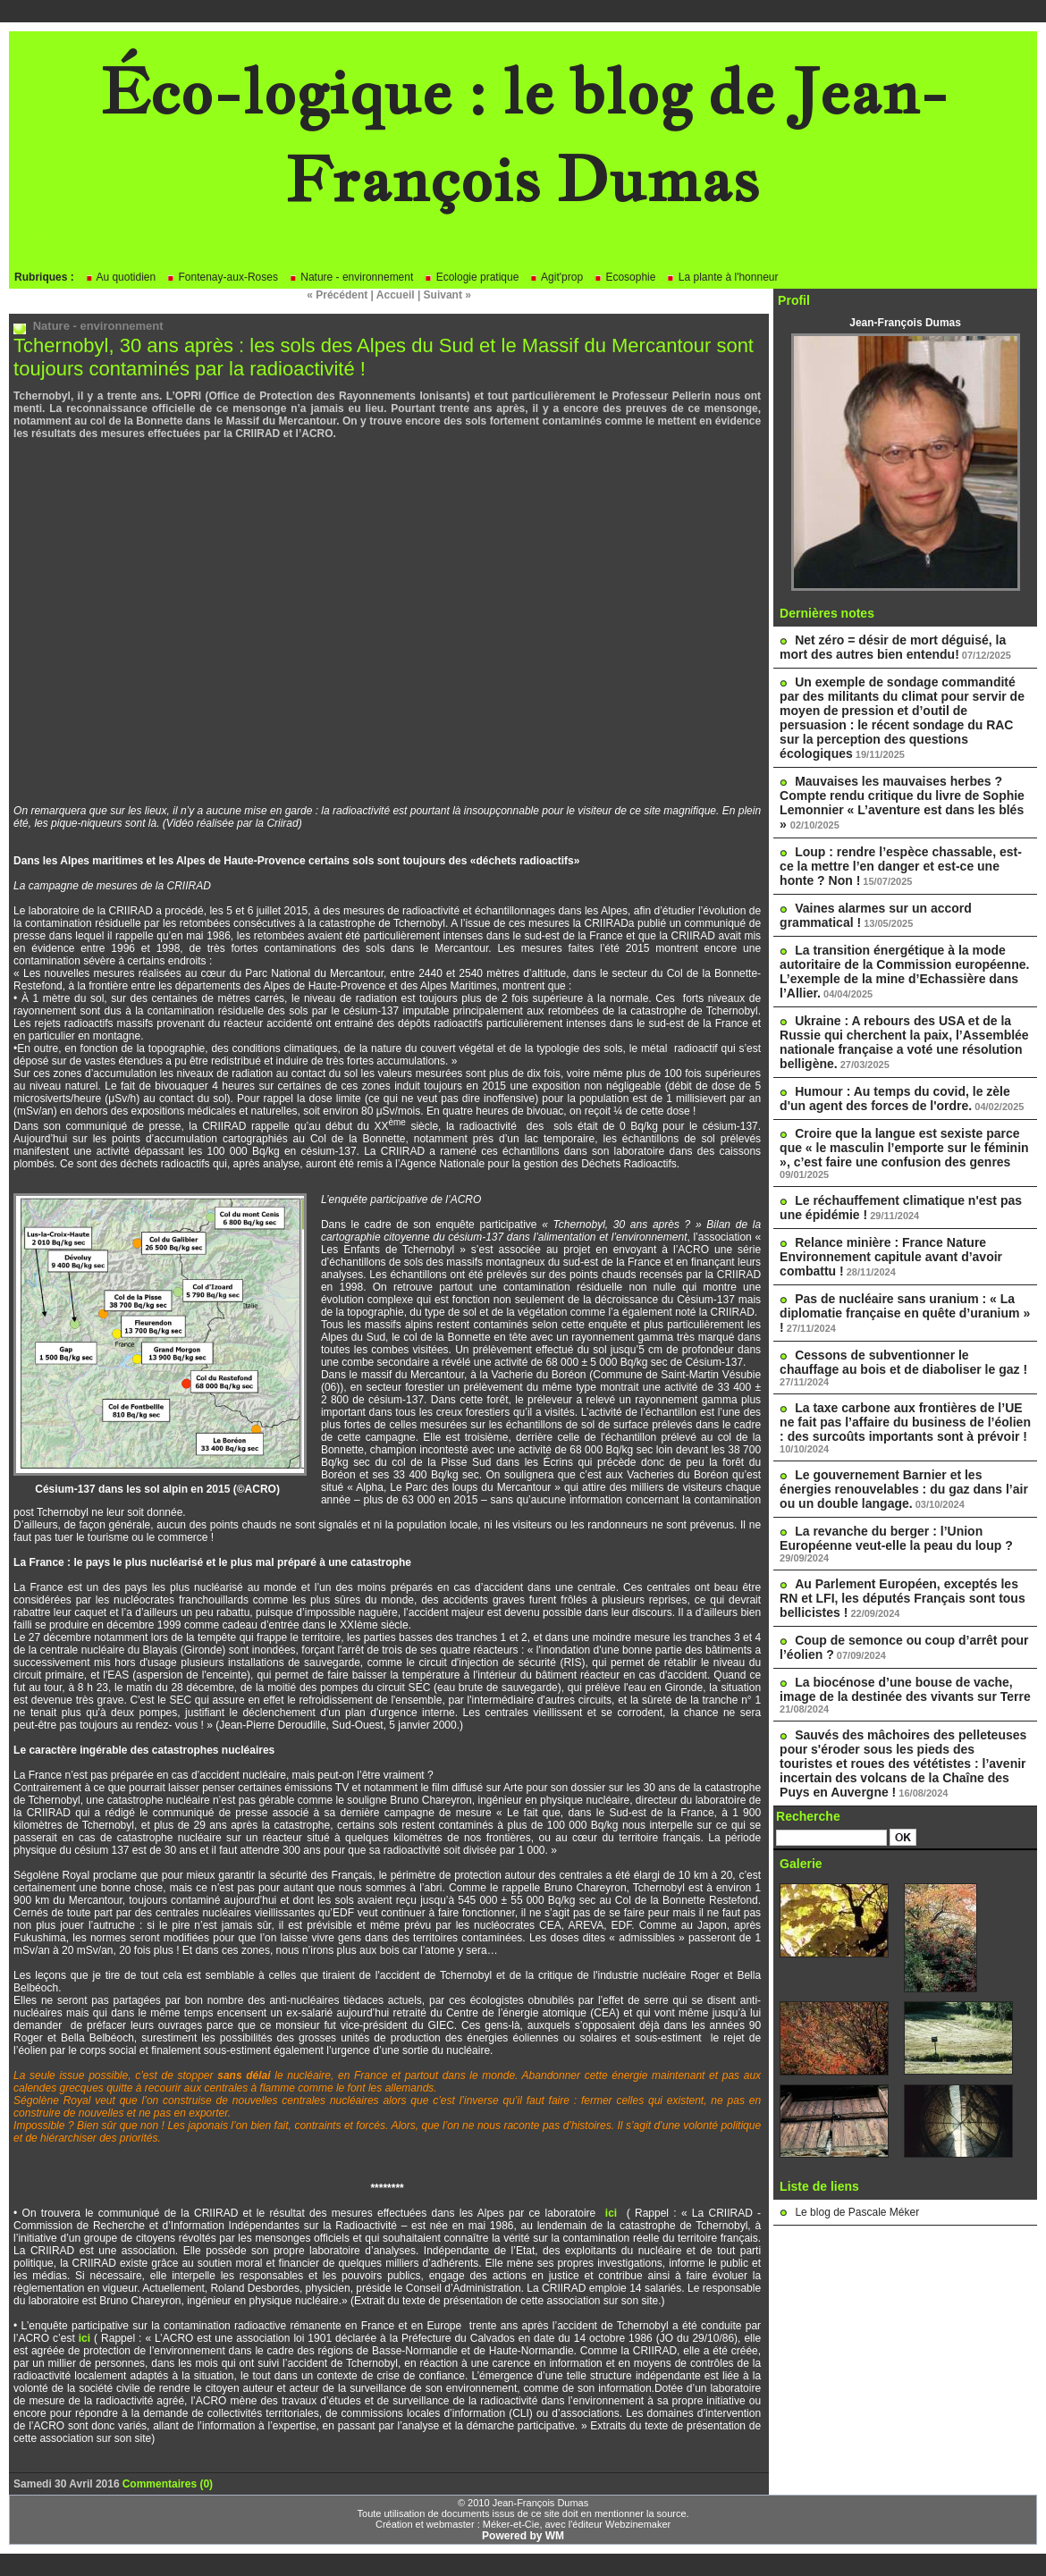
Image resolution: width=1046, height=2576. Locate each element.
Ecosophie (624, 277)
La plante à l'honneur (722, 277)
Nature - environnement (351, 277)
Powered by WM (523, 2536)
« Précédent (337, 295)
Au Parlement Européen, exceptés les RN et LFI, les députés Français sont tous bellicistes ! (902, 1598)
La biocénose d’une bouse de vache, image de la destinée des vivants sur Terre (905, 1689)
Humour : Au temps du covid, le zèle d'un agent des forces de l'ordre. (895, 1098)
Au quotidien (120, 277)
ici (616, 2213)
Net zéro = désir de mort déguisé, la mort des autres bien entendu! (893, 647)
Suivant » (447, 295)
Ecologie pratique (471, 277)
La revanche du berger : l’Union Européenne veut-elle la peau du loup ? (896, 1538)
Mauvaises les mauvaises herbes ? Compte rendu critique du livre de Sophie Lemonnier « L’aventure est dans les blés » (902, 802)
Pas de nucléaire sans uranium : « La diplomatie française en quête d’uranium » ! (905, 1313)
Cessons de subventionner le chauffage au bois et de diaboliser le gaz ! (903, 1362)
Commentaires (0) (167, 2484)
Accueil (395, 295)
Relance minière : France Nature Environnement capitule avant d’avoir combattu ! (891, 1256)
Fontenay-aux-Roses (222, 277)
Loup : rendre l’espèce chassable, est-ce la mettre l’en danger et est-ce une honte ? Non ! (901, 866)
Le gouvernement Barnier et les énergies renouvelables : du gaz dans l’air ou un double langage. (904, 1489)
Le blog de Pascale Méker (857, 2212)
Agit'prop (556, 277)
